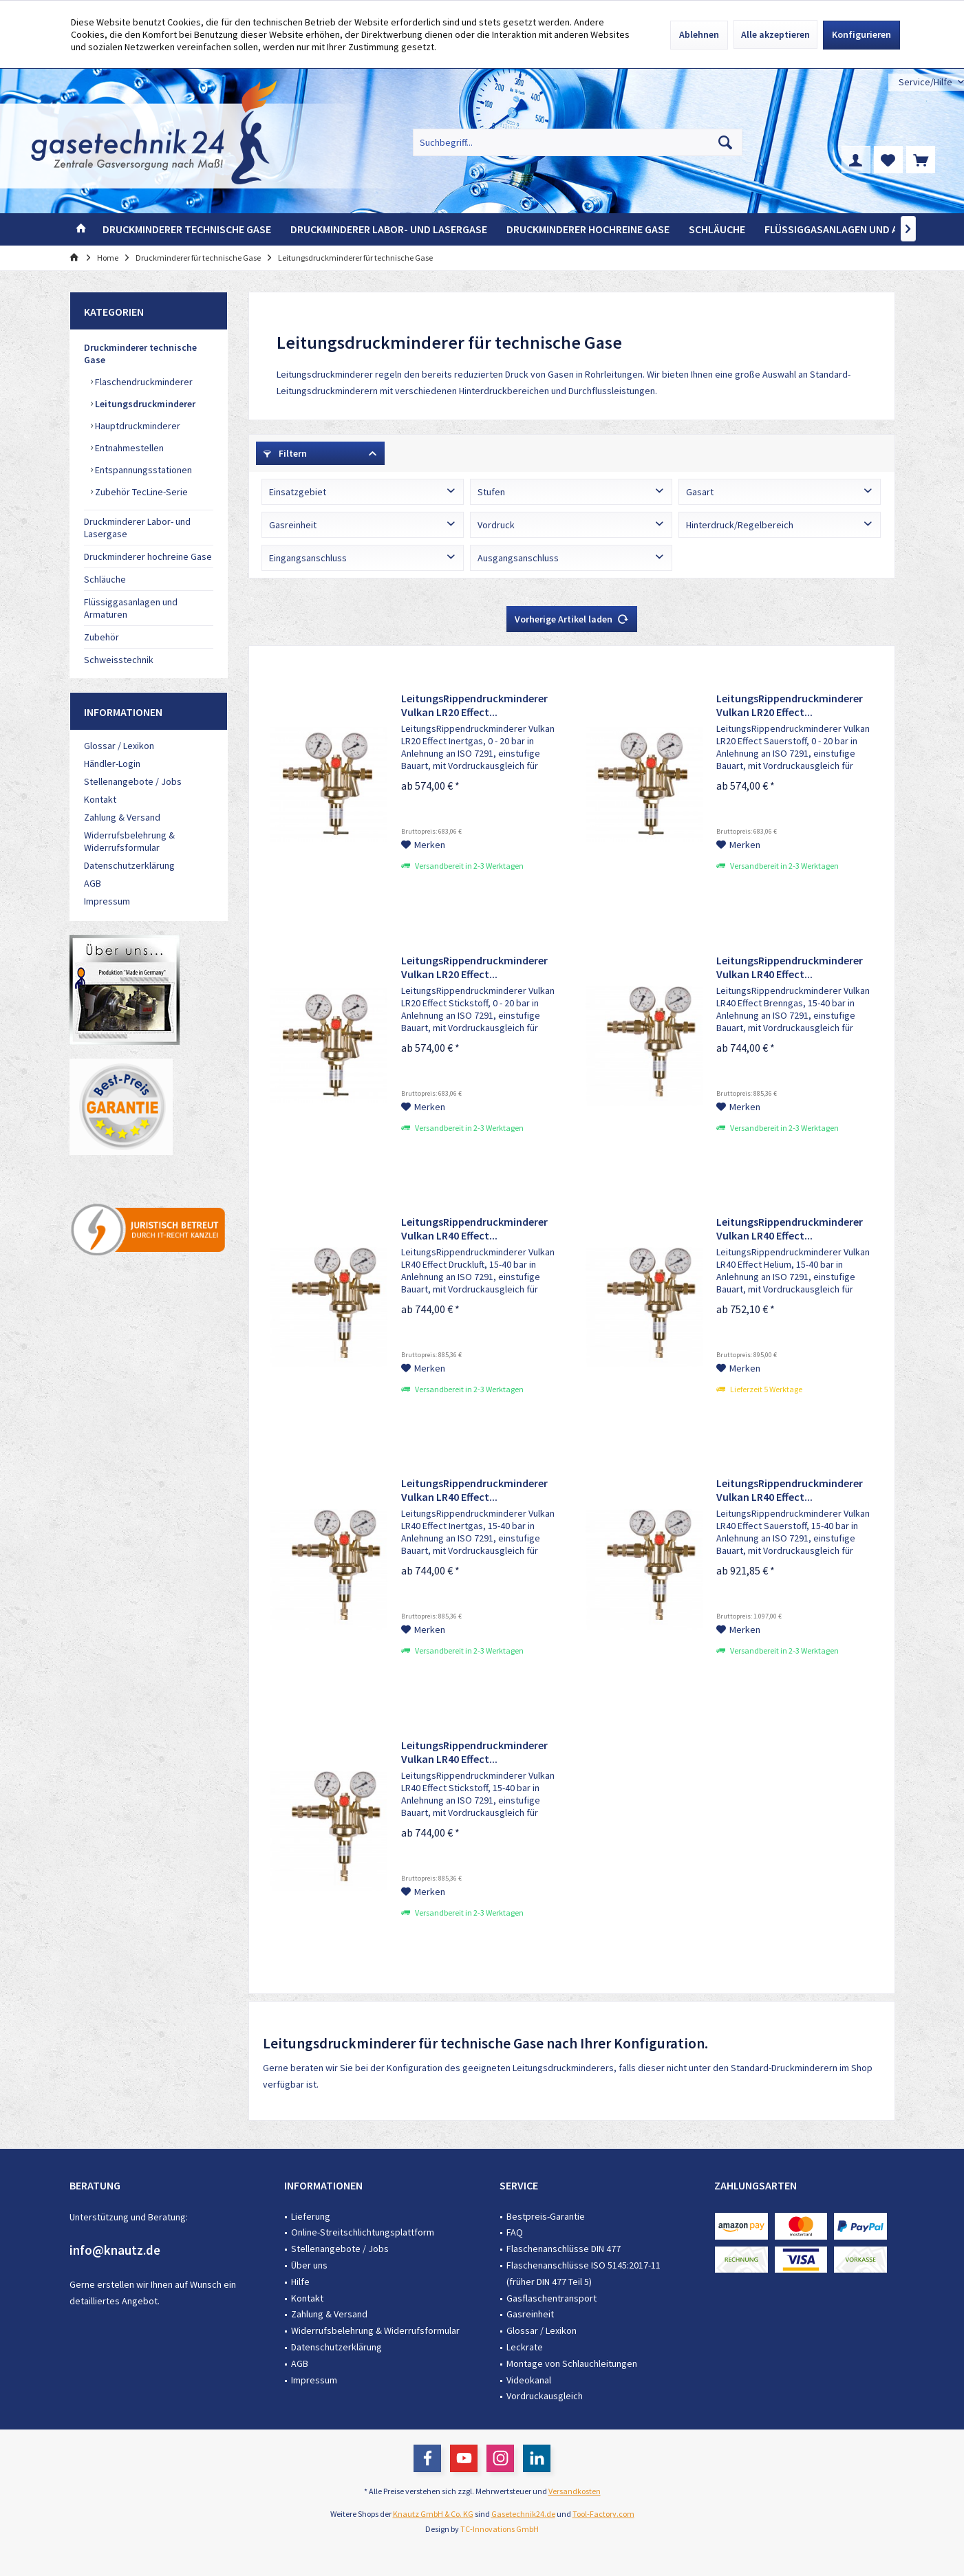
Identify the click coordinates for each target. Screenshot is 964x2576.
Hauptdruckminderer (136, 426)
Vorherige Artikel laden (572, 616)
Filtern (285, 453)
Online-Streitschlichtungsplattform (362, 2232)
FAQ (514, 2232)
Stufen (491, 492)
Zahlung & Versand (122, 817)
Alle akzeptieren (775, 34)
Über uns (309, 2265)
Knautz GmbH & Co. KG (433, 2514)
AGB (92, 883)
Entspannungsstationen (142, 470)
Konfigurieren (861, 34)
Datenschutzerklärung (129, 865)
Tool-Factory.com (603, 2514)
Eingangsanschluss (308, 558)
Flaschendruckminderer (143, 382)
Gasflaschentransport (551, 2298)
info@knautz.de (114, 2250)
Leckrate (524, 2347)
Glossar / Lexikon (119, 745)
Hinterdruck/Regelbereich (739, 525)
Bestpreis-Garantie (545, 2216)
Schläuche (105, 579)
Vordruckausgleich (544, 2396)
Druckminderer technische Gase (140, 353)
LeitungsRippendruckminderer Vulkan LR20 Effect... (474, 705)
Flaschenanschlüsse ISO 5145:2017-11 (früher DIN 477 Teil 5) (583, 2273)
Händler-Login (112, 763)
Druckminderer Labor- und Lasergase (137, 527)
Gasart (700, 492)
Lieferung (310, 2216)
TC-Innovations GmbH (499, 2529)
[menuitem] (926, 82)
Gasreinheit (293, 525)
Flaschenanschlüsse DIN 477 (563, 2248)
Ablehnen (699, 34)
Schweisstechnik (118, 659)
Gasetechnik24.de (523, 2514)
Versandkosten (574, 2491)
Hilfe (300, 2281)
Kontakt (100, 799)
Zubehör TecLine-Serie (140, 492)
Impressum (107, 901)
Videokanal (528, 2380)
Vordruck (496, 525)
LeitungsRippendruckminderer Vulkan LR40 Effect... (789, 967)
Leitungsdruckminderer (144, 404)
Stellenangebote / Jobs (133, 781)
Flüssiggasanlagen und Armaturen (131, 608)
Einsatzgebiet (297, 492)
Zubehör (101, 637)
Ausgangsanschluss (518, 558)
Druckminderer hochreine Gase (148, 556)
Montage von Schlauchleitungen (571, 2363)
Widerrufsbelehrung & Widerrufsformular (129, 841)
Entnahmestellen (128, 448)
